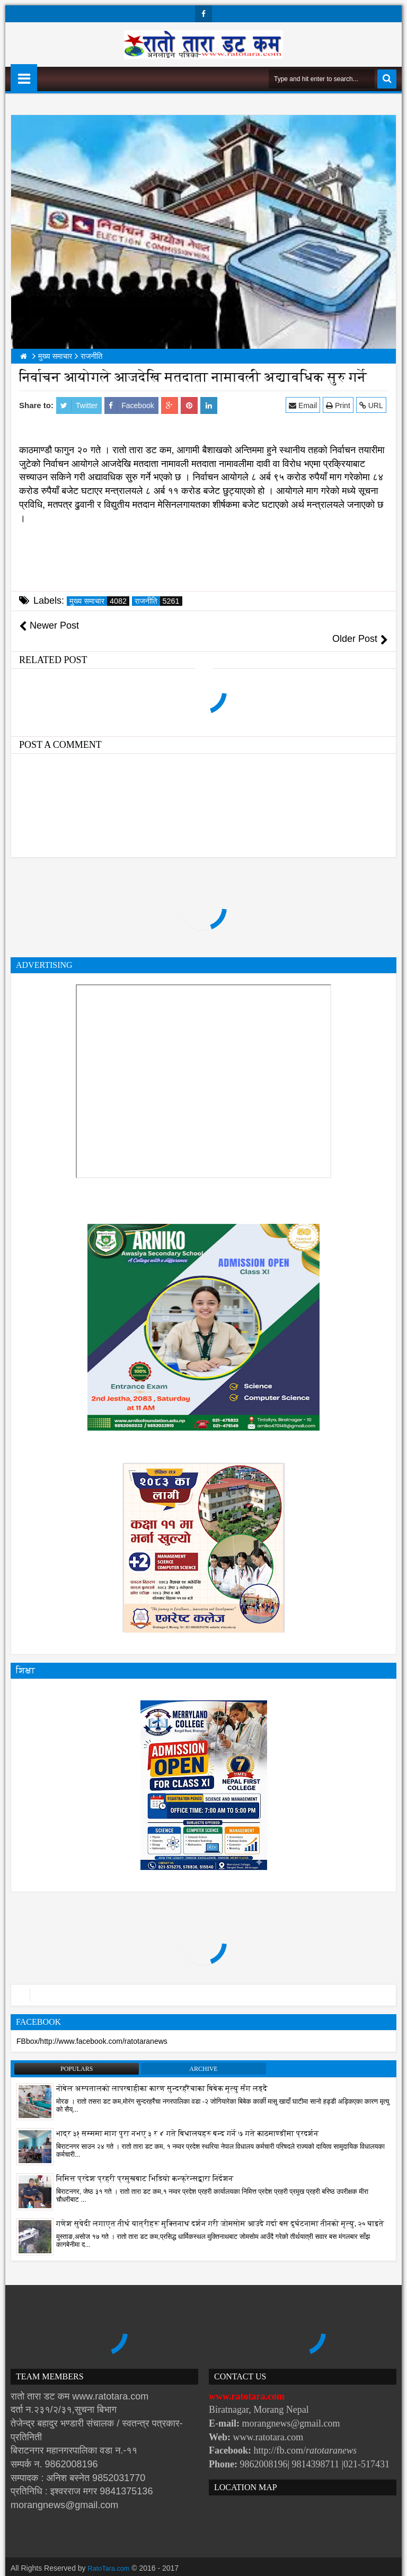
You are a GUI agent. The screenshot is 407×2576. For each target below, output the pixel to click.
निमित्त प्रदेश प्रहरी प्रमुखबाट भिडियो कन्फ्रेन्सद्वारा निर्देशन (144, 2165)
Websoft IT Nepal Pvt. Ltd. (101, 2565)
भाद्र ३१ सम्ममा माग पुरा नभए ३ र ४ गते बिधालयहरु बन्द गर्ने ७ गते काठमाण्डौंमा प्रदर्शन (187, 2120)
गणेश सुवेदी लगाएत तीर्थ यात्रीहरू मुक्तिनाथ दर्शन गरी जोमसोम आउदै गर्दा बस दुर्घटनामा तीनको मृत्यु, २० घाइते (220, 2210)
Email (305, 405)
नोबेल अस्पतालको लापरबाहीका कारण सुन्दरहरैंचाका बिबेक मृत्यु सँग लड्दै (162, 2075)
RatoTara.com (111, 2555)
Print (340, 405)
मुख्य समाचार (99, 601)
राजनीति (158, 601)
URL (373, 405)
